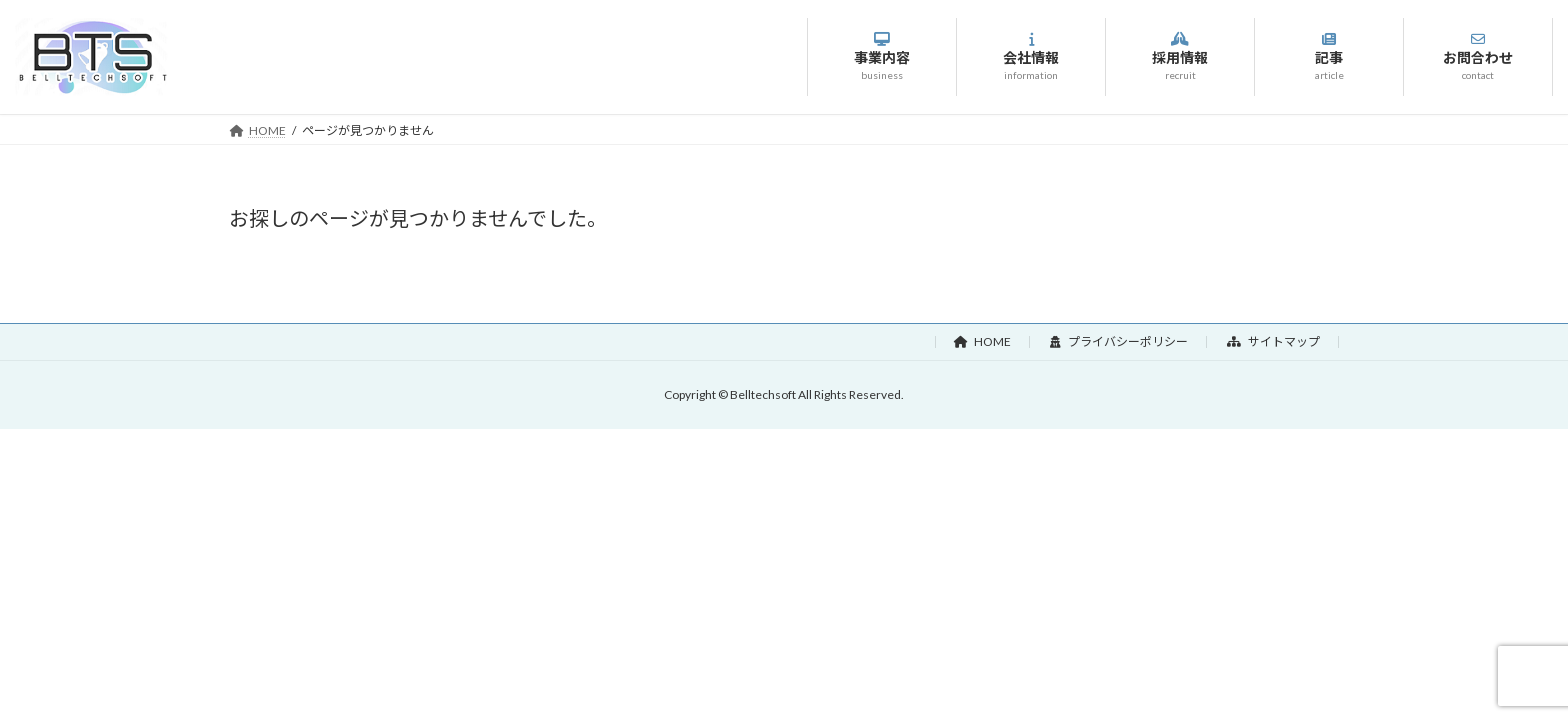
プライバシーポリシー (1119, 341)
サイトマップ (1273, 341)
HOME (983, 341)
